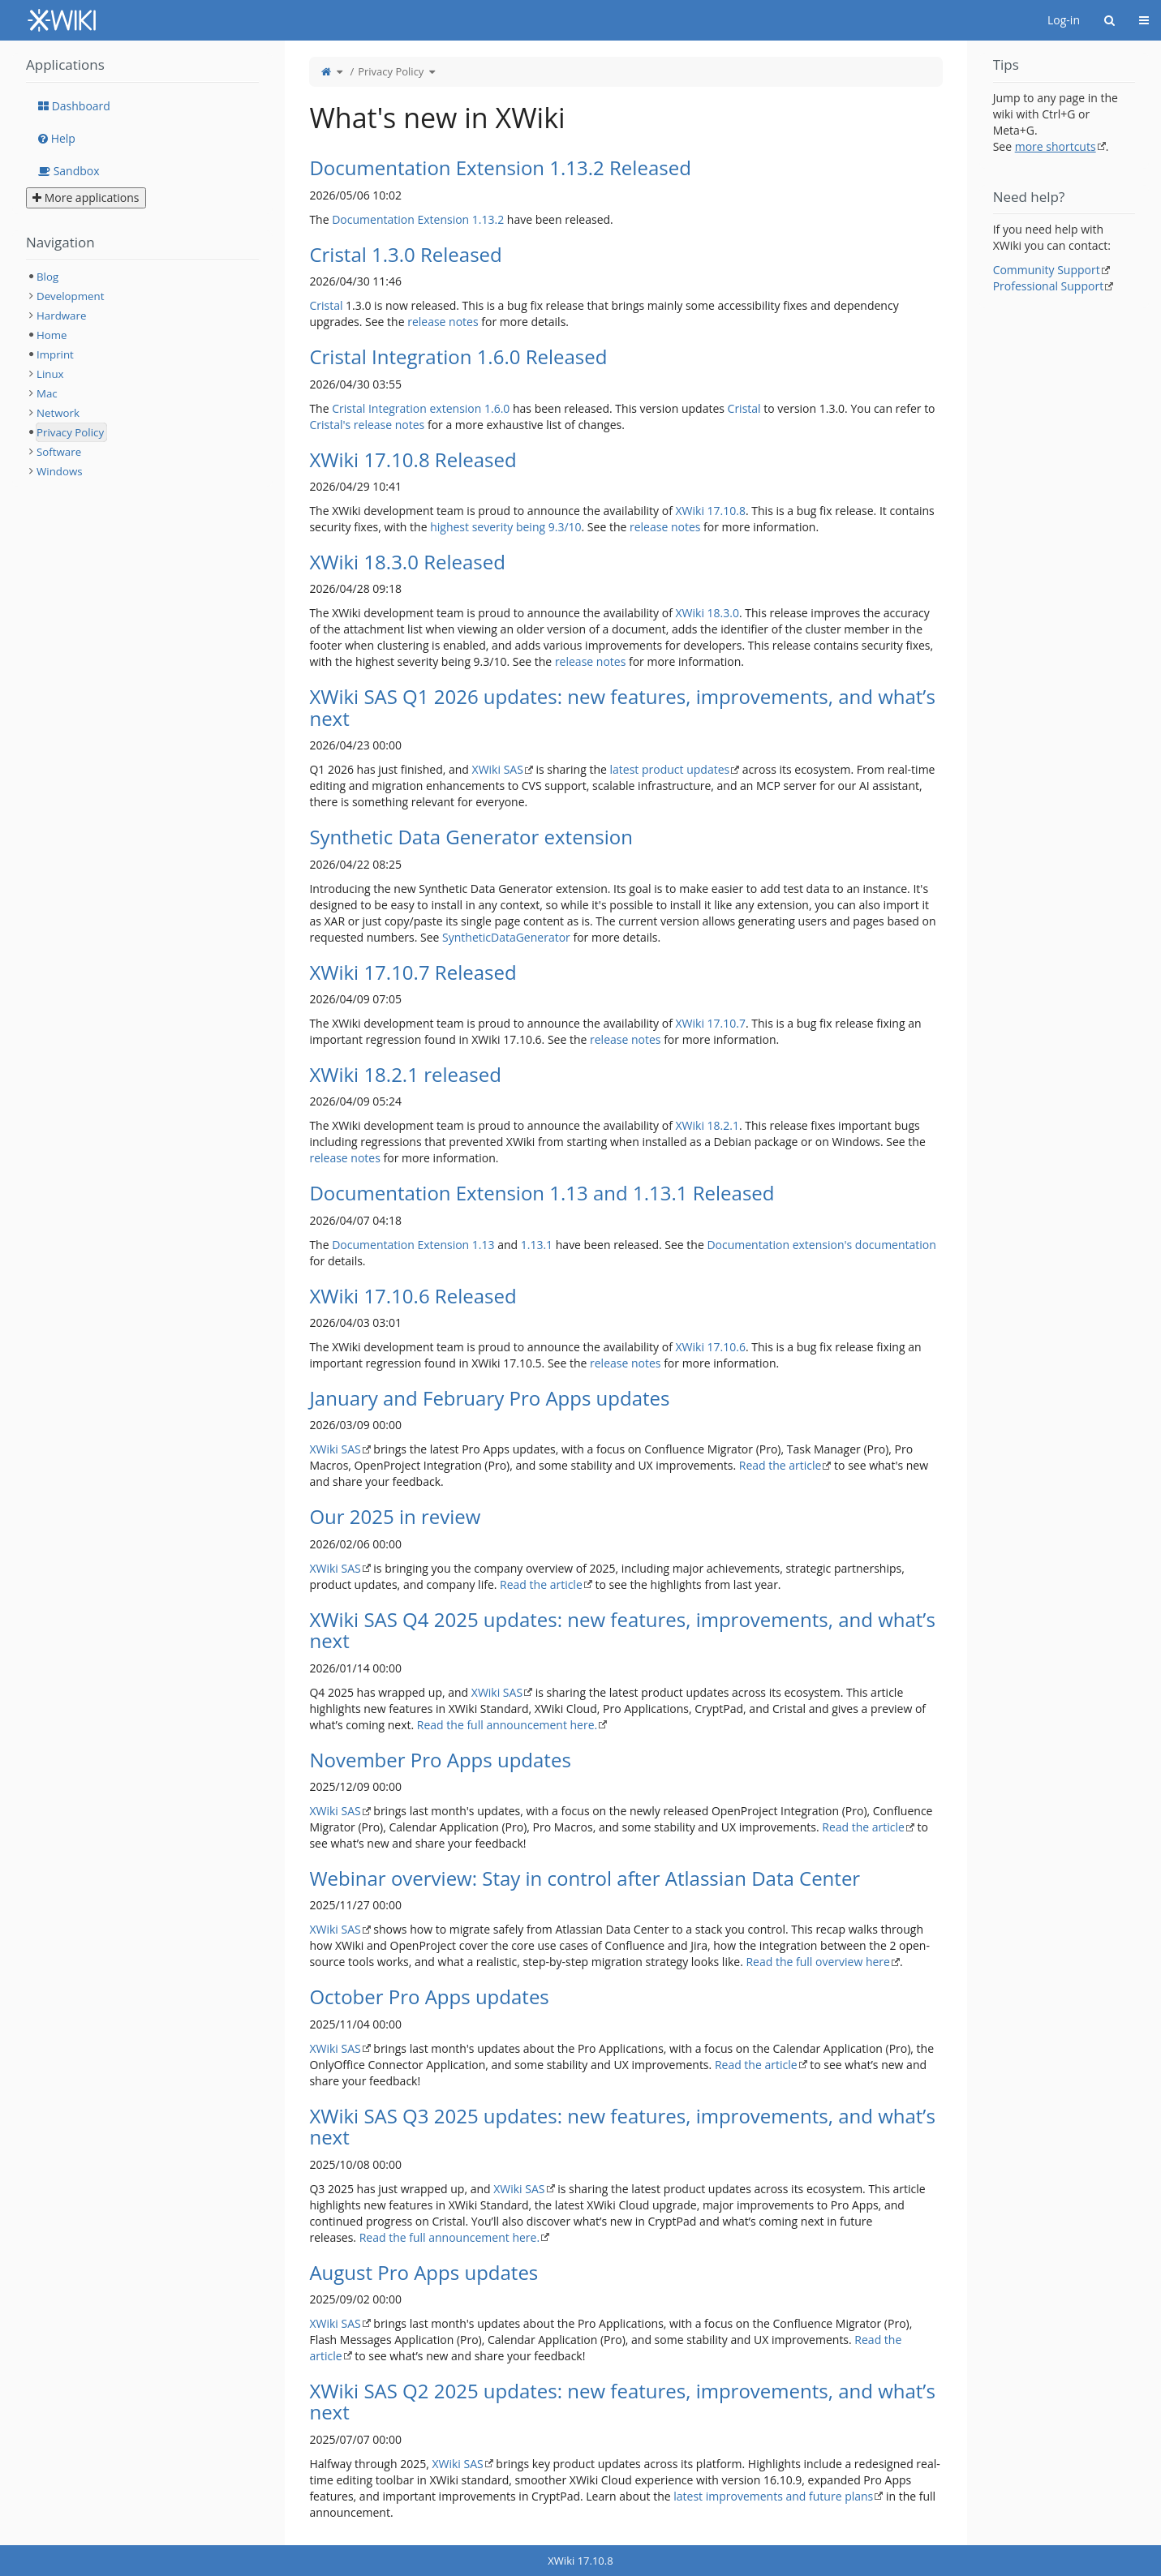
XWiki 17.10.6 (711, 1347)
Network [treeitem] (58, 413)
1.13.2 (488, 219)
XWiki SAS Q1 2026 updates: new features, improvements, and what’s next (622, 707)
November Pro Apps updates (439, 1759)
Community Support (1046, 269)
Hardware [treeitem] (61, 315)
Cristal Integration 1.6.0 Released (458, 356)
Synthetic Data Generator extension (471, 836)
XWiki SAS (497, 769)
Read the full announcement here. (507, 1724)
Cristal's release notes (366, 424)
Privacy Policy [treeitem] (70, 432)
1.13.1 (537, 1244)
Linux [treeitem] (50, 374)
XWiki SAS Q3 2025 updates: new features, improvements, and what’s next (622, 2126)
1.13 (483, 1244)
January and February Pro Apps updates (489, 1398)
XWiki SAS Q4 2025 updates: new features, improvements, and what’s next (622, 1630)
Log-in (1063, 20)
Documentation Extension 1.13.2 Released (499, 167)
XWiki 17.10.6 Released (412, 1295)
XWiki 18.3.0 (707, 612)
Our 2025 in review (394, 1516)
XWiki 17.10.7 (711, 1023)
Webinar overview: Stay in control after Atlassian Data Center (584, 1878)
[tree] (142, 374)
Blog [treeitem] (47, 276)
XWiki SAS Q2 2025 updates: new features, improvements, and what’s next (622, 2401)
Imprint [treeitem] (55, 354)
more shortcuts (1055, 146)
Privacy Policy (391, 71)
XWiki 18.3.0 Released (407, 561)
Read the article (780, 1465)
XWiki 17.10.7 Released (412, 972)
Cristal (325, 305)
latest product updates (670, 769)
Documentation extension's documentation (821, 1244)
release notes (442, 321)
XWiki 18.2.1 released (405, 1074)
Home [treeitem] (52, 335)
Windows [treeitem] (60, 471)
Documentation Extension (400, 219)
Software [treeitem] (59, 451)
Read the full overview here (817, 1961)
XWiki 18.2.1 (707, 1125)
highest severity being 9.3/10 (505, 527)
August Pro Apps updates (423, 2272)
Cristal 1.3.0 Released (405, 254)
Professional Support (1048, 286)
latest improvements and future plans (773, 2496)
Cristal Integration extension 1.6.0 (421, 408)
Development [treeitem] (70, 296)
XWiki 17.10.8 (711, 510)
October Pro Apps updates (428, 1996)
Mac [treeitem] (47, 393)
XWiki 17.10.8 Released (412, 459)
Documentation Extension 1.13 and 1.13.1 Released (541, 1192)
